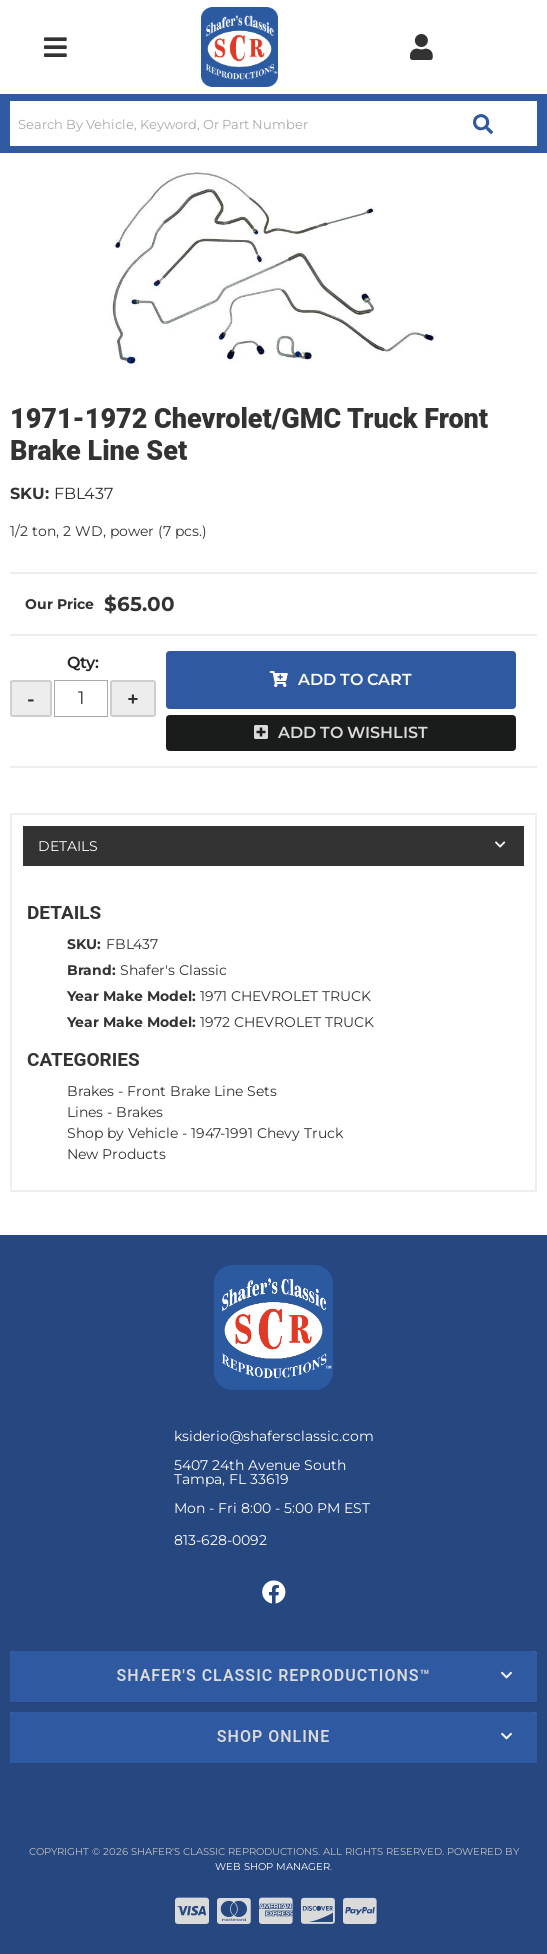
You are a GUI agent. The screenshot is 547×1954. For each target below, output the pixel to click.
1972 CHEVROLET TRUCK (287, 1022)
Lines (85, 1112)
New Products (116, 1154)
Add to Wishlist (353, 732)
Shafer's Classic (173, 970)
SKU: (29, 493)
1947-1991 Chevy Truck (267, 1133)
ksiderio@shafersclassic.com (274, 1436)
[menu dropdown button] (55, 47)
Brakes (90, 1091)
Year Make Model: (131, 996)
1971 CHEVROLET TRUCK (285, 996)
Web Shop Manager (272, 1866)
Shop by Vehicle (122, 1133)
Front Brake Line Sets (202, 1091)
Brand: (91, 970)
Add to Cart (355, 679)
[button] (273, 123)
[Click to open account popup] (421, 47)
